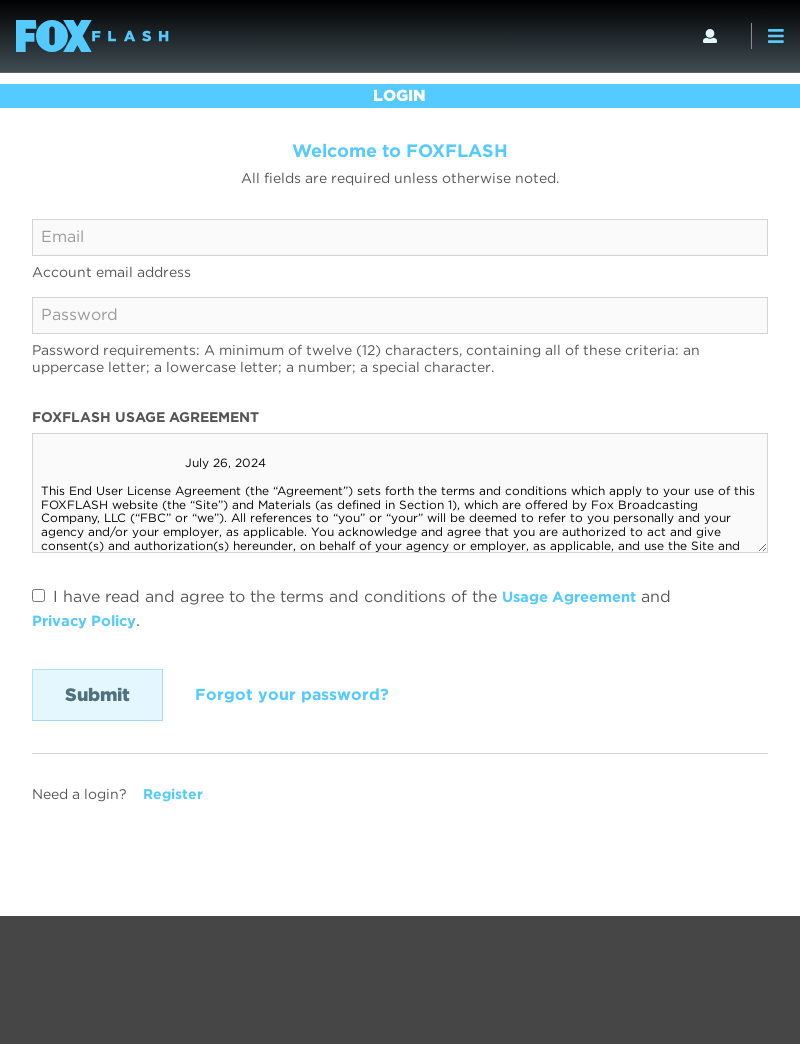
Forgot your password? (292, 694)
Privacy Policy (90, 620)
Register (173, 794)
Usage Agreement (576, 596)
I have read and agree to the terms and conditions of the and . (358, 608)
